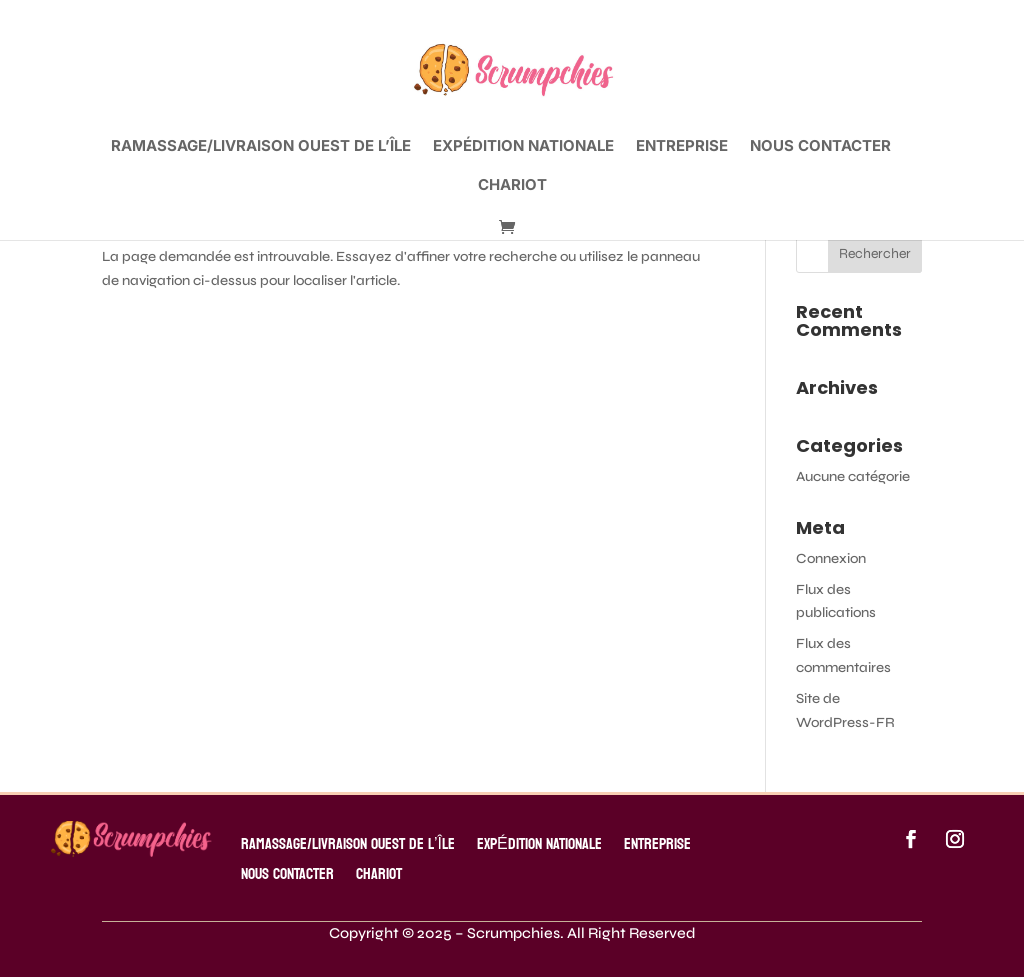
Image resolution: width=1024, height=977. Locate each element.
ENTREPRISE (682, 147)
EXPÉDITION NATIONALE (523, 147)
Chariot (512, 186)
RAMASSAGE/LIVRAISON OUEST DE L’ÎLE (261, 147)
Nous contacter (820, 147)
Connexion (831, 558)
